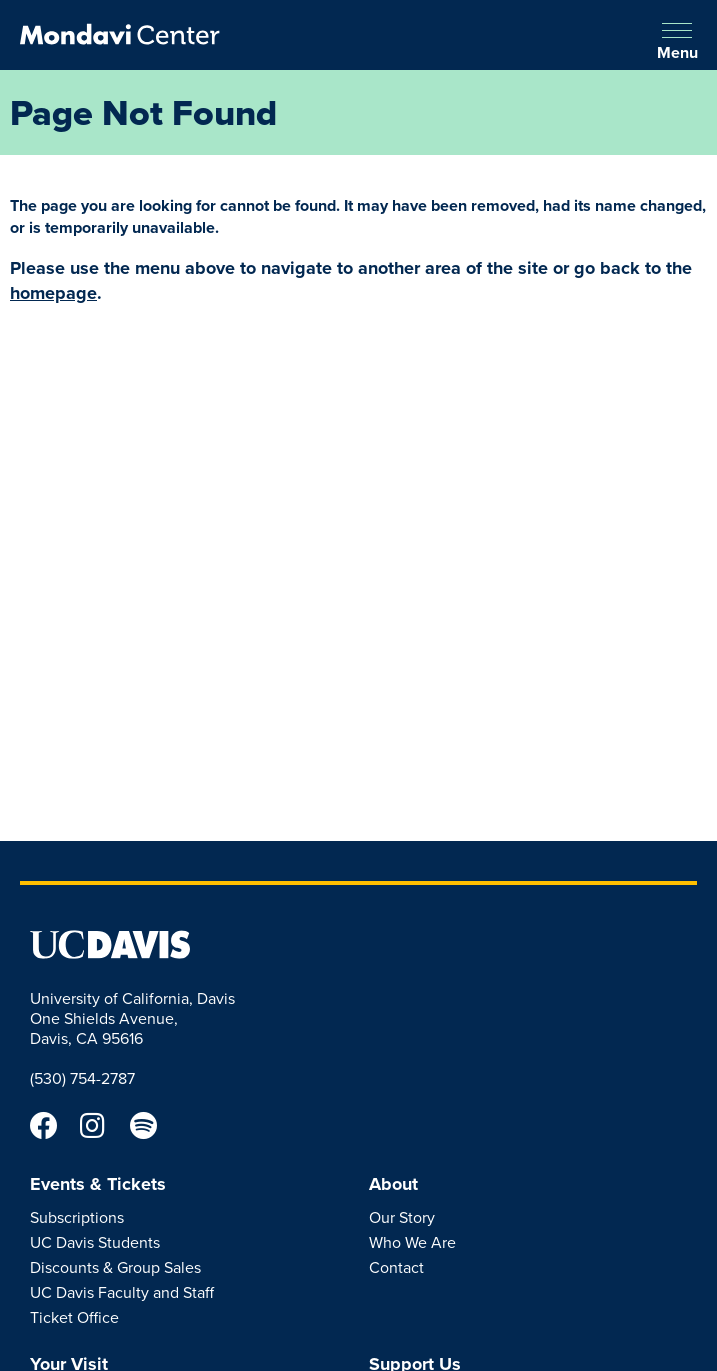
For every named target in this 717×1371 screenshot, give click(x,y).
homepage (53, 293)
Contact (396, 1267)
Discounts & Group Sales (115, 1267)
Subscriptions (77, 1217)
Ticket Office (74, 1317)
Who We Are (412, 1242)
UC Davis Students (95, 1242)
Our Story (402, 1217)
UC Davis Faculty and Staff (122, 1292)
